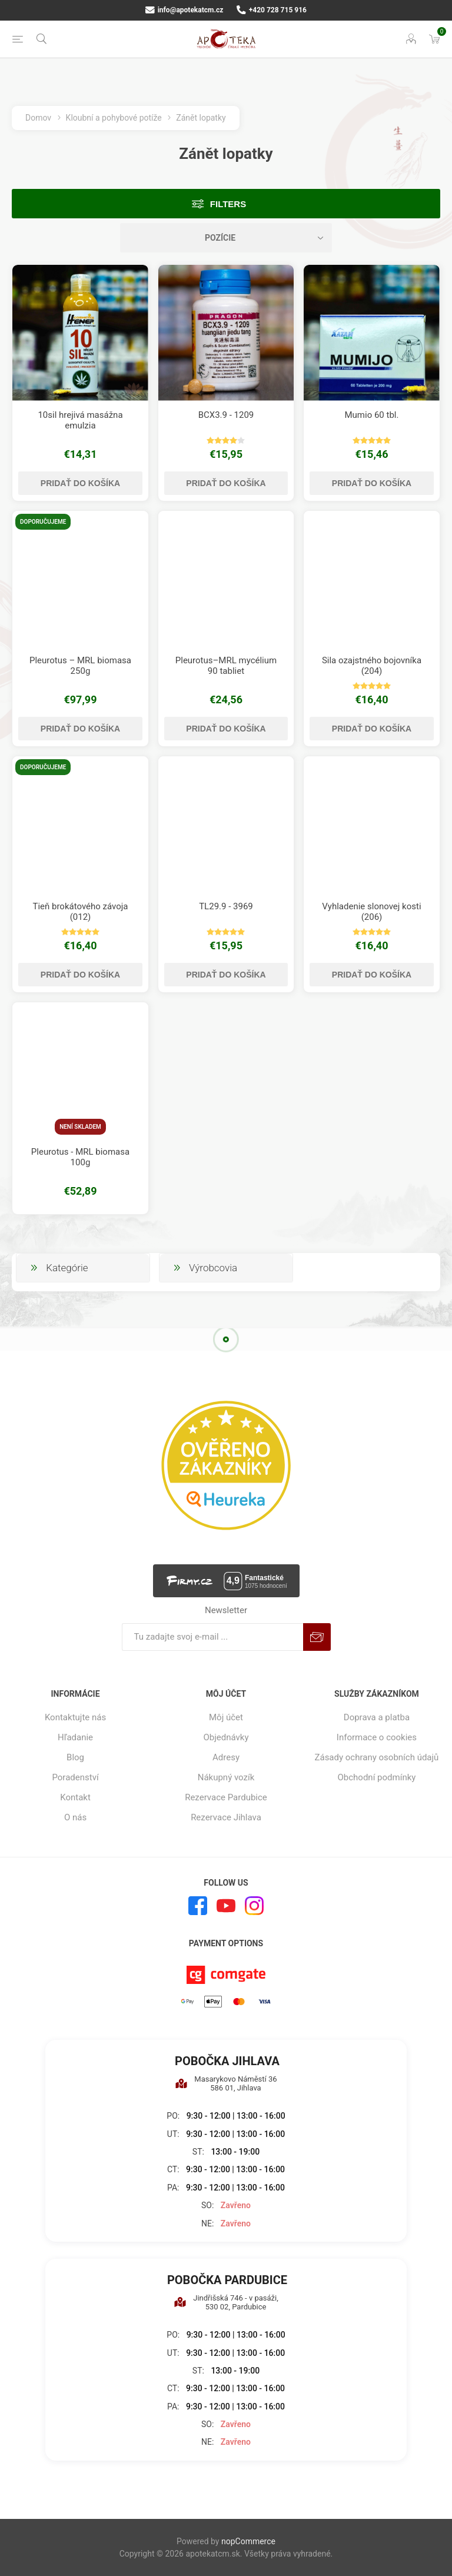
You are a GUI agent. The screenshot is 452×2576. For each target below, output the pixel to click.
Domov (38, 117)
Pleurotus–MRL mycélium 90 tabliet (226, 665)
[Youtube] (226, 1905)
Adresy (226, 1757)
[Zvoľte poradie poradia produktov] (226, 237)
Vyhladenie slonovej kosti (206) (371, 911)
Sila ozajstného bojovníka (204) (371, 665)
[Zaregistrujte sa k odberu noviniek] (212, 1637)
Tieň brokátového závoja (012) (80, 911)
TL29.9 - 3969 (226, 906)
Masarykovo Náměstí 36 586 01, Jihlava (226, 2083)
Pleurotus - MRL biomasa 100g (80, 1157)
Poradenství (75, 1777)
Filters (228, 204)
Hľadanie (75, 1737)
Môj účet (226, 1717)
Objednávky (225, 1737)
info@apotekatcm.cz (184, 10)
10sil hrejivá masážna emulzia (80, 420)
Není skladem (80, 1127)
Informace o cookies (377, 1737)
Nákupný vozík (226, 1777)
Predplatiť (317, 1637)
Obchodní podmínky (377, 1777)
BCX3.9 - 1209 (226, 415)
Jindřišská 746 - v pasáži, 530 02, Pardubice (226, 2302)
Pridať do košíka (80, 483)
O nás (75, 1817)
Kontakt (75, 1797)
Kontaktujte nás (75, 1717)
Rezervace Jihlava (226, 1817)
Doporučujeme (43, 521)
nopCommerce (248, 2541)
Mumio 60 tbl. (371, 415)
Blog (75, 1757)
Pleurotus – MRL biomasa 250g (80, 665)
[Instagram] (254, 1905)
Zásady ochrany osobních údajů (376, 1757)
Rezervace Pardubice (226, 1797)
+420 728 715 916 (272, 10)
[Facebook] (197, 1905)
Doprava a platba (377, 1717)
